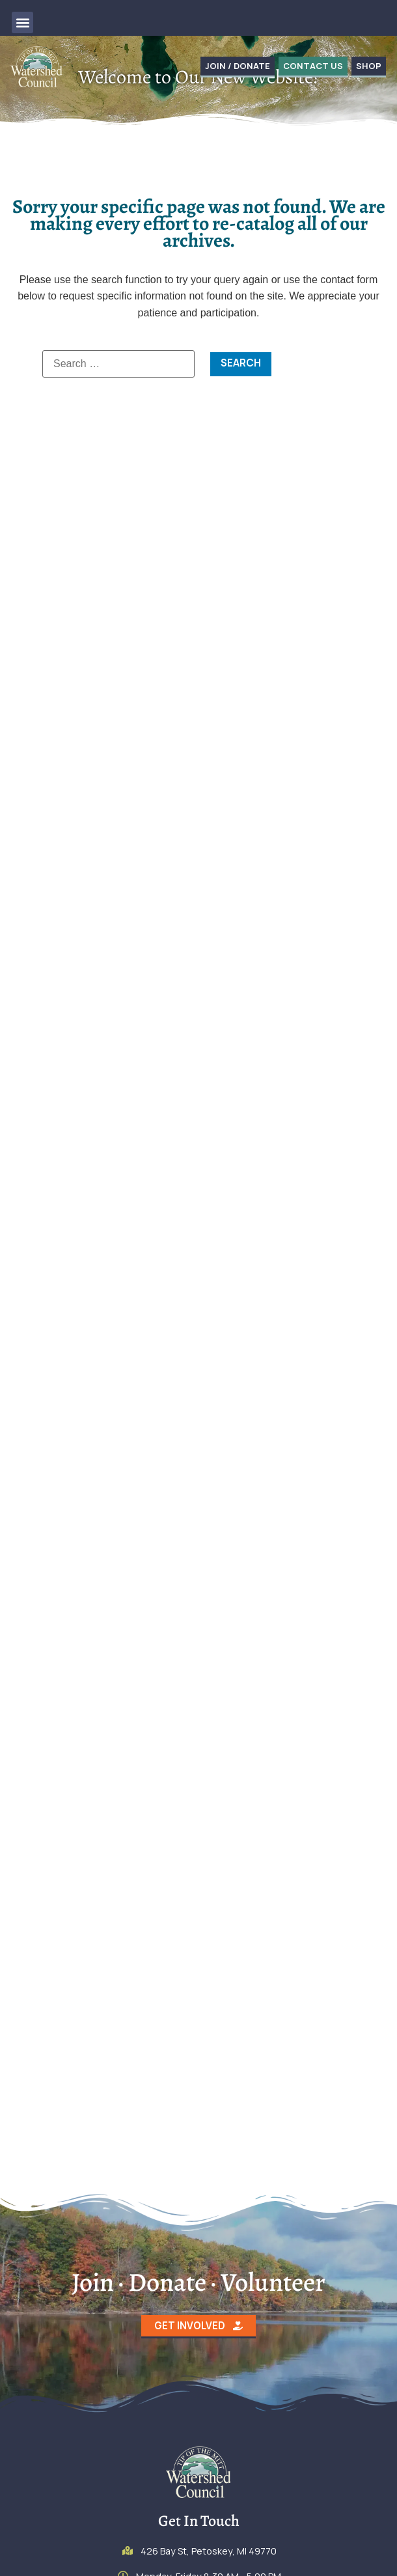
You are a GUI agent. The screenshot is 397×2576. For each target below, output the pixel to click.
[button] (22, 22)
